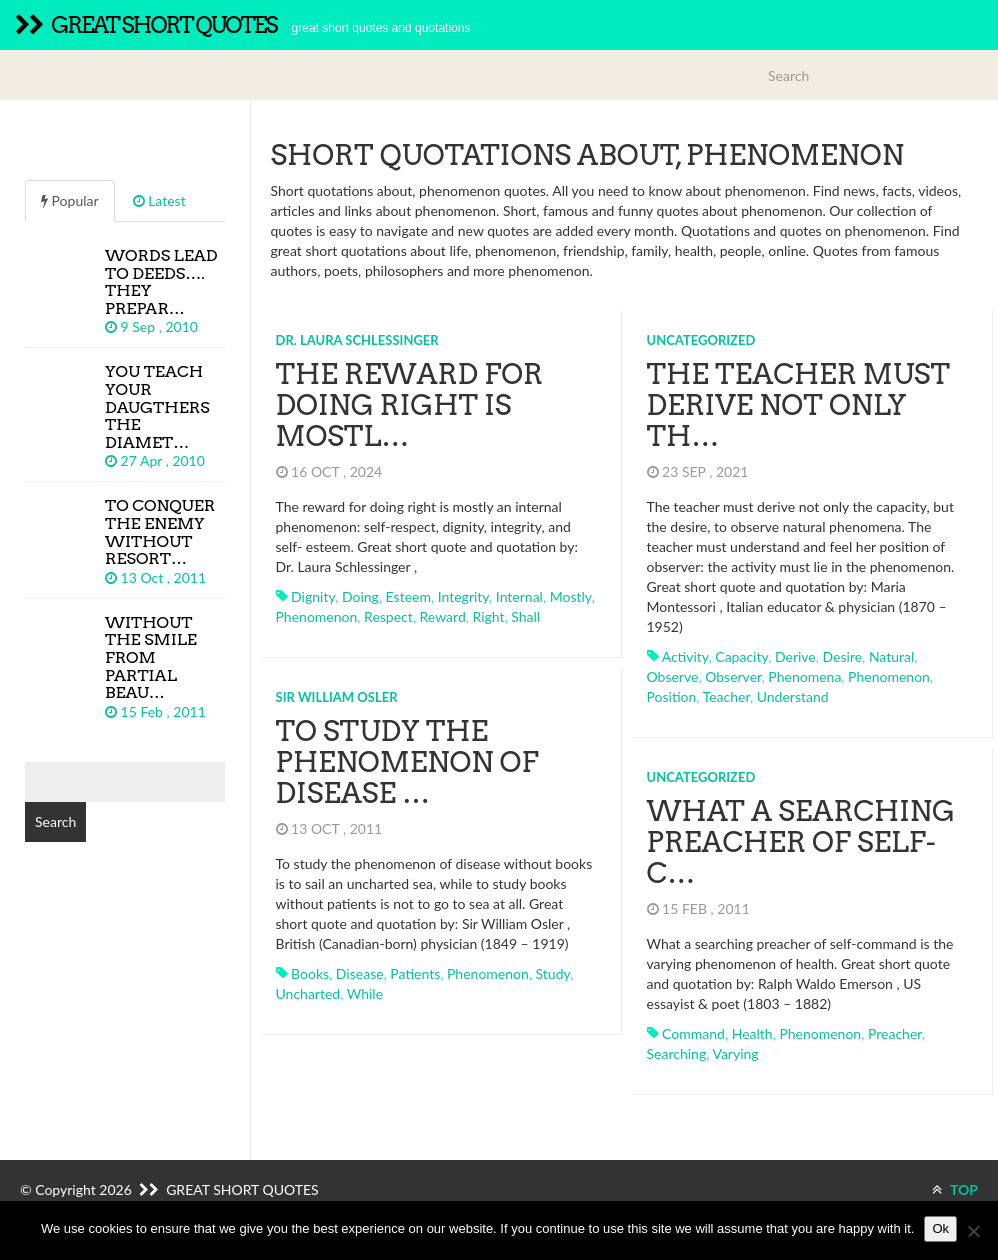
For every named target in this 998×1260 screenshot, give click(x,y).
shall (525, 616)
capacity (741, 656)
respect (388, 616)
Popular (70, 200)
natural (891, 656)
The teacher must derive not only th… (799, 405)
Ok (940, 1228)
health (752, 1033)
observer (733, 676)
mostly (571, 596)
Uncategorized (701, 340)
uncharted (308, 993)
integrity (463, 596)
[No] (973, 1231)
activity (685, 656)
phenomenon (317, 616)
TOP (955, 1189)
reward (443, 616)
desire (843, 656)
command (693, 1033)
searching (677, 1053)
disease (360, 973)
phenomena (804, 676)
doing (360, 596)
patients (415, 973)
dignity (313, 596)
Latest (159, 200)
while (365, 993)
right (488, 616)
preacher (895, 1033)
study (553, 973)
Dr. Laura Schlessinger (357, 340)
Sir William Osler (337, 697)
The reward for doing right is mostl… (410, 405)
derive (795, 656)
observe (673, 676)
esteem (408, 596)
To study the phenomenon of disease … (407, 762)
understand (793, 696)
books (310, 973)
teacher (726, 696)
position (672, 696)
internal (519, 596)
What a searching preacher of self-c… (801, 842)
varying (735, 1053)
